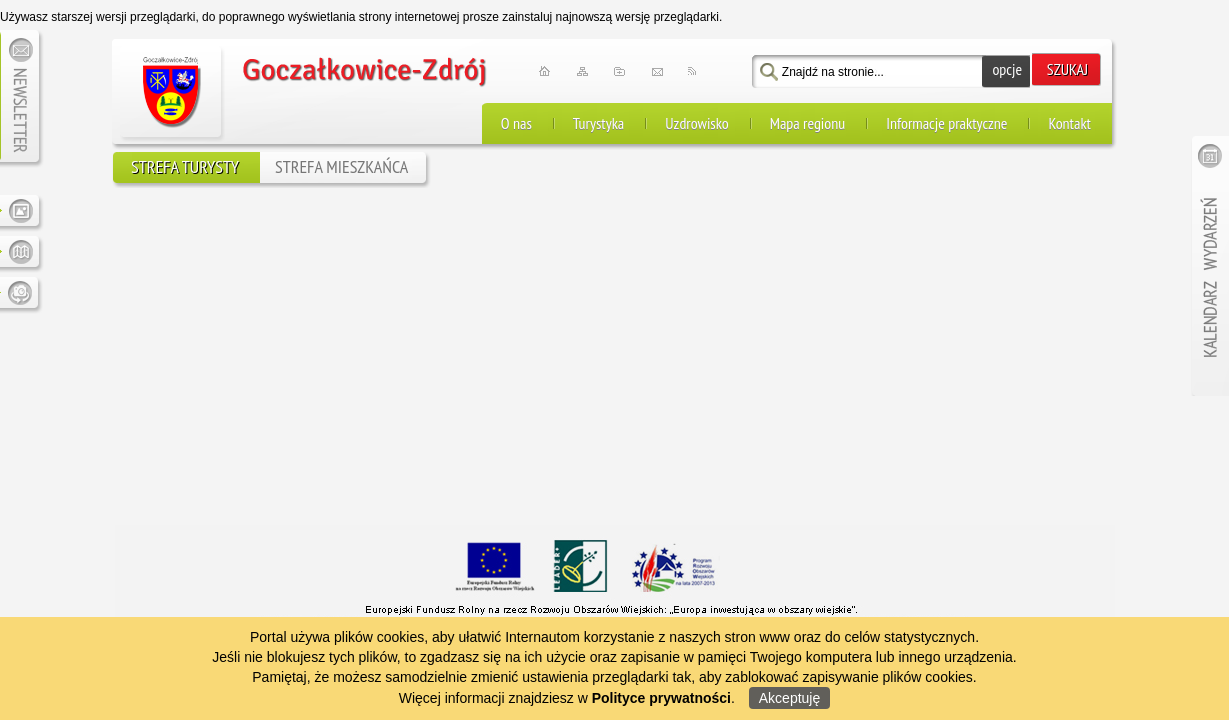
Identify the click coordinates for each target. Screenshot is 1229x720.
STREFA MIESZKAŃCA (341, 156)
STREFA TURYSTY (185, 156)
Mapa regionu (807, 113)
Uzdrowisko (696, 113)
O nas (516, 113)
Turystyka (598, 113)
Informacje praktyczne (946, 113)
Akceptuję (789, 698)
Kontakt (1069, 113)
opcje (1007, 59)
